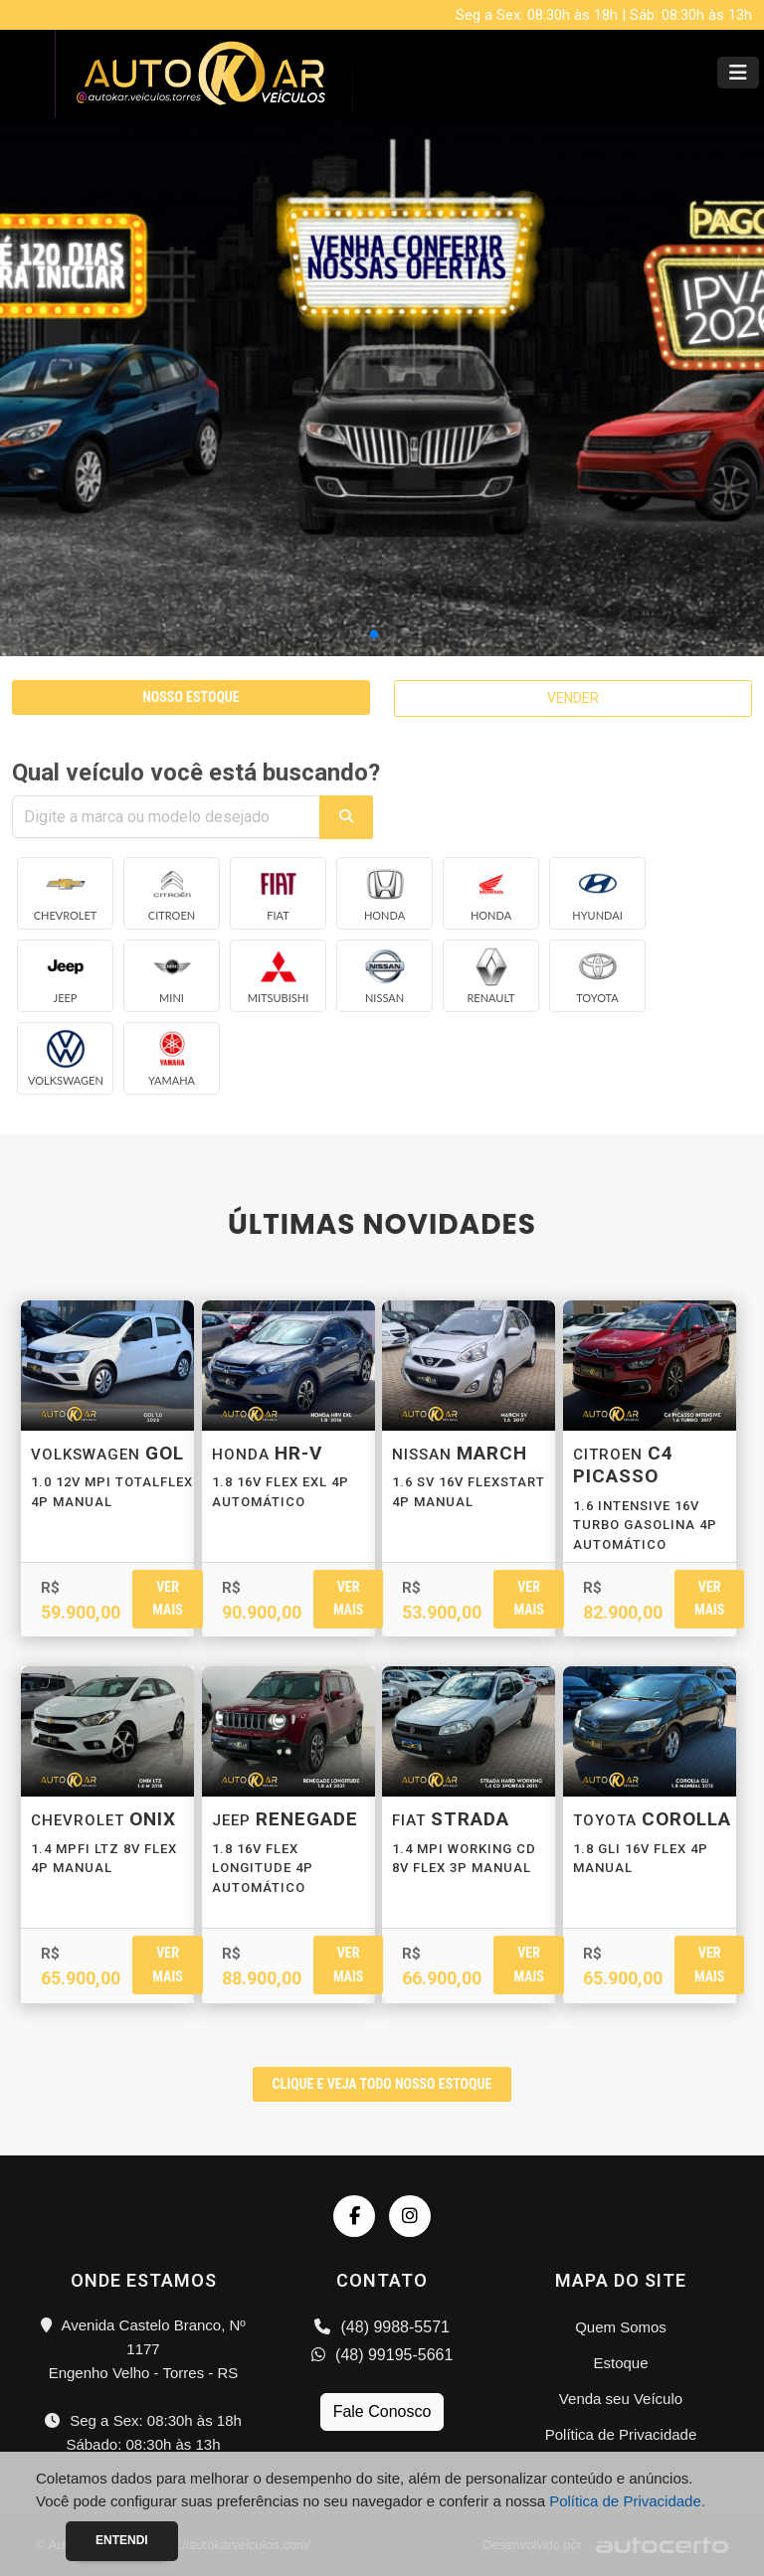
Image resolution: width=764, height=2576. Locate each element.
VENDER (573, 698)
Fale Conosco (382, 2411)
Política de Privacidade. (627, 2500)
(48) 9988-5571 (382, 2326)
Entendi (122, 2540)
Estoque (620, 2362)
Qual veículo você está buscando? (196, 772)
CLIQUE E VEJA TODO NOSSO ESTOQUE (382, 2084)
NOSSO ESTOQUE (190, 697)
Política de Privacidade (621, 2434)
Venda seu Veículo (620, 2398)
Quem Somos (621, 2326)
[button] (374, 634)
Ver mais (167, 1598)
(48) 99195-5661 (382, 2354)
